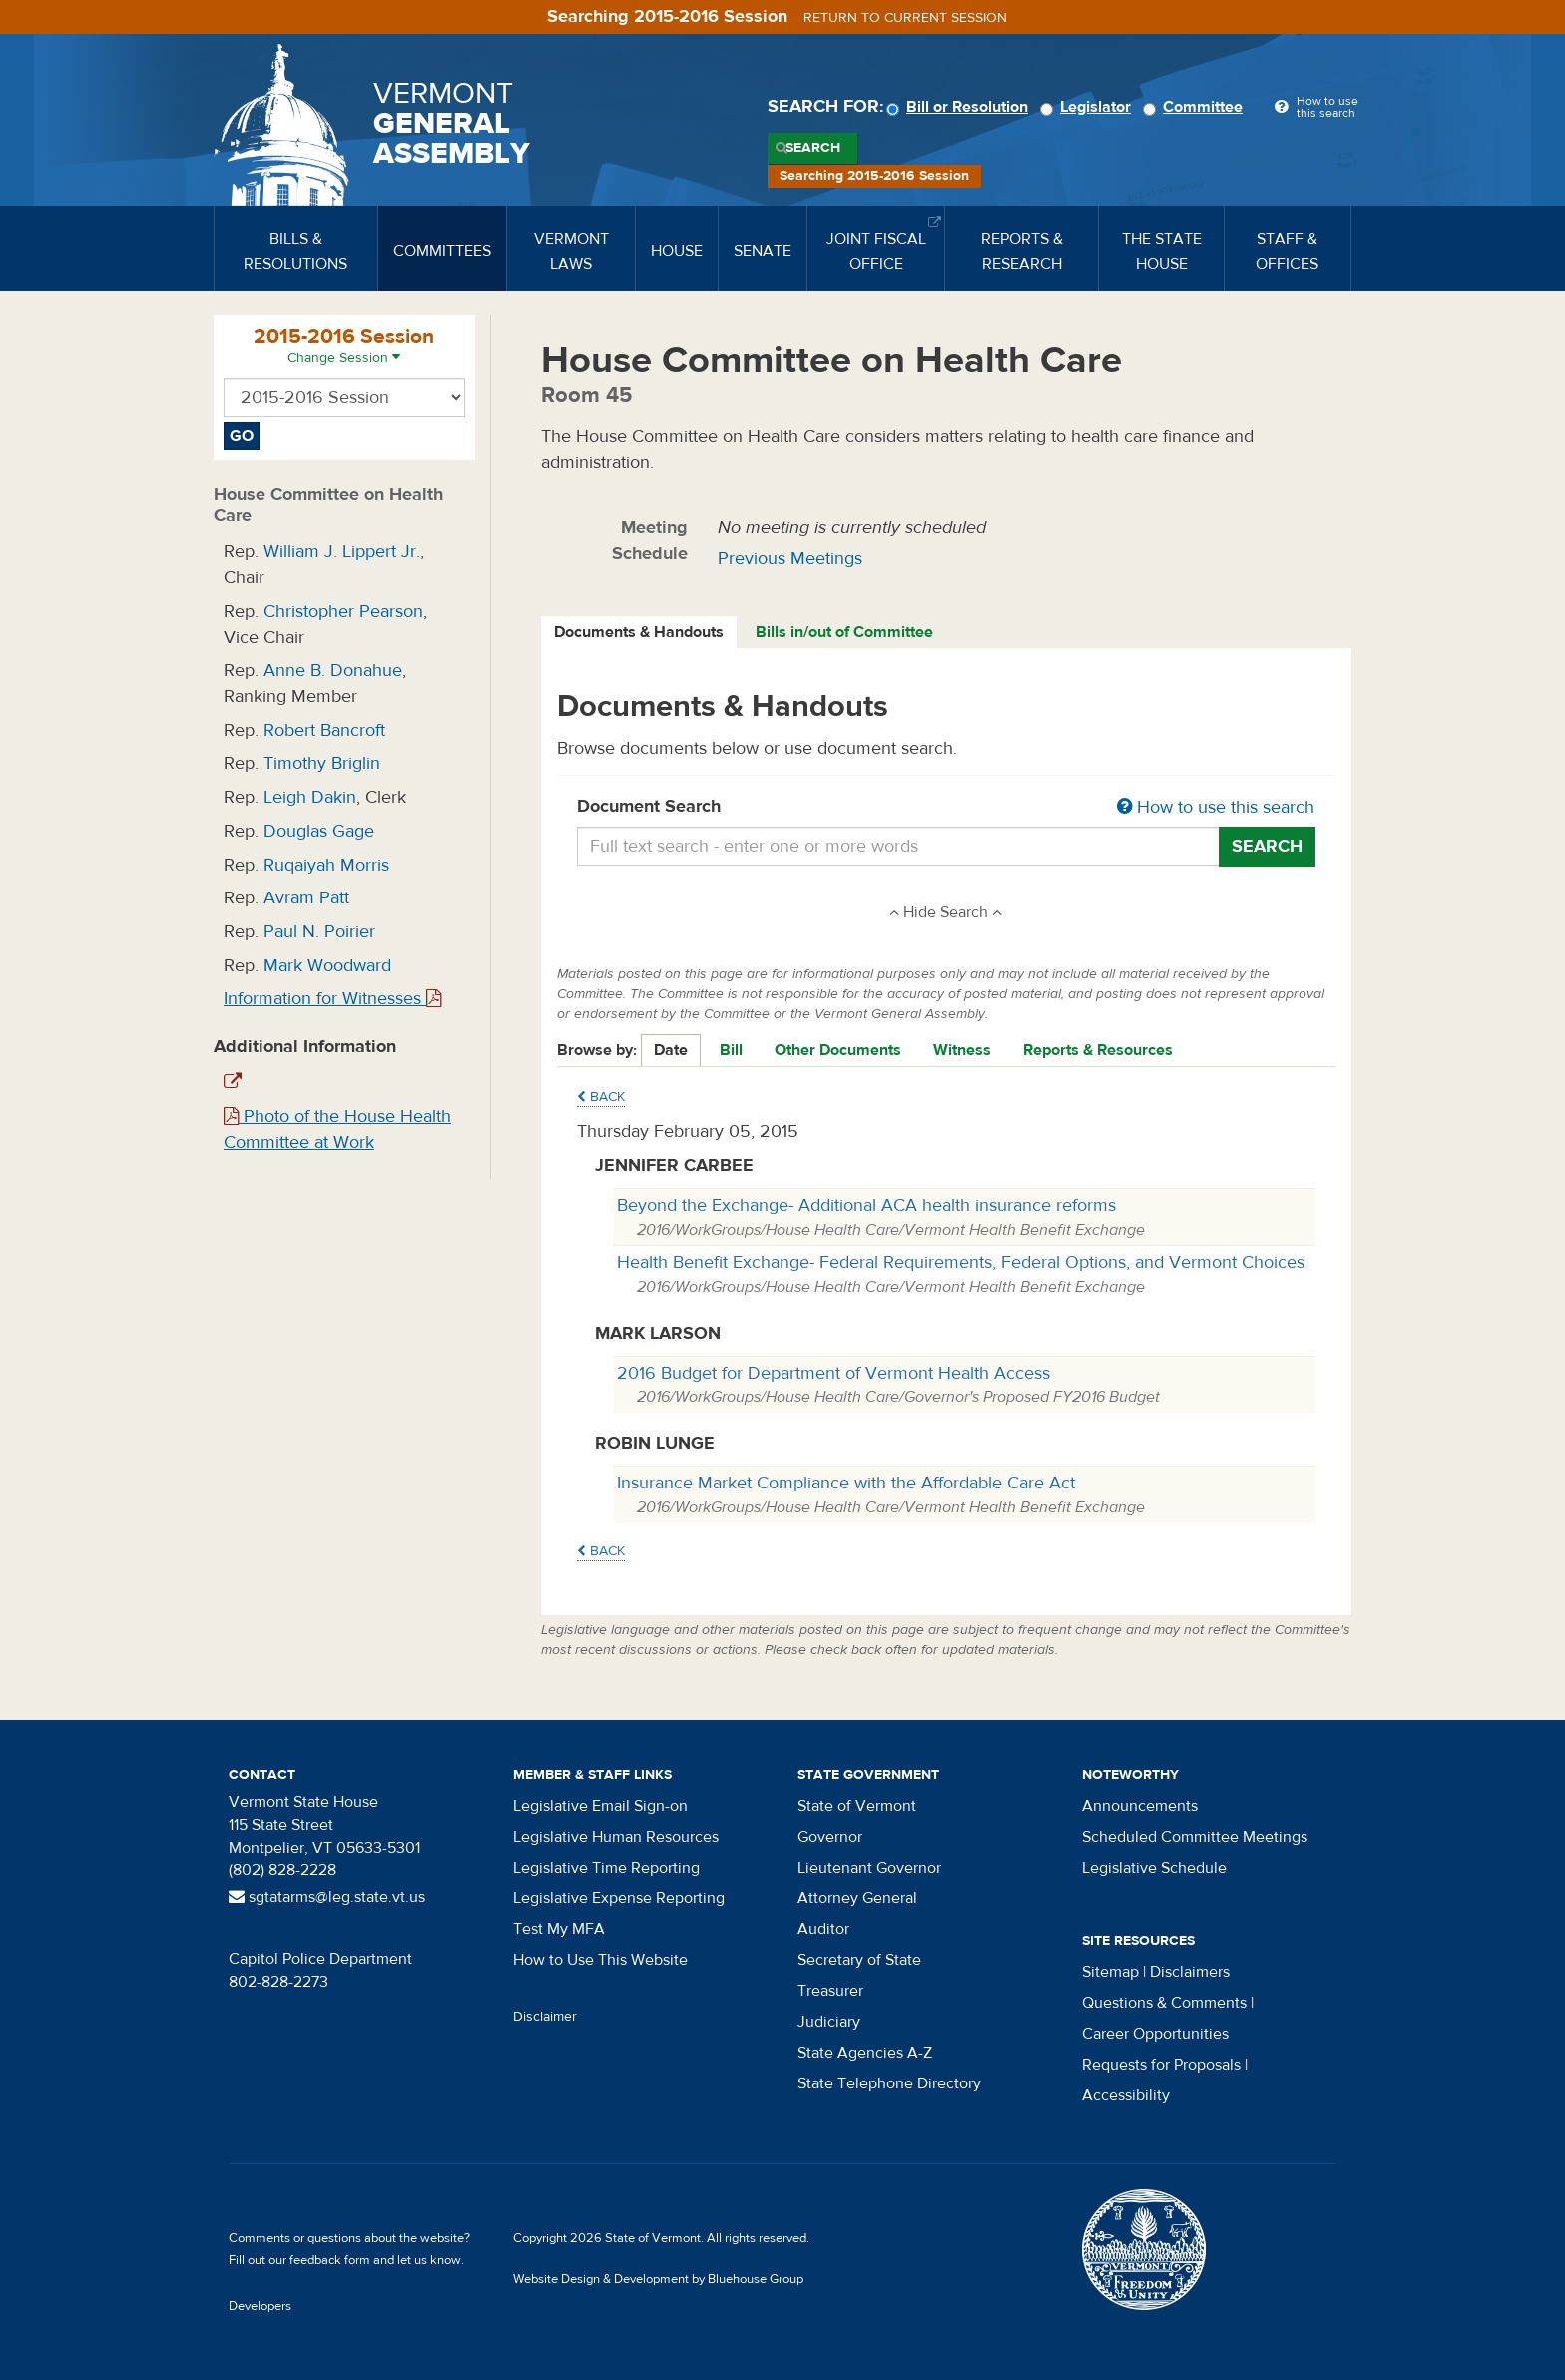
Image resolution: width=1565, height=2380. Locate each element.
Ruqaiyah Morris (326, 865)
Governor (829, 1837)
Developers (260, 2306)
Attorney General (857, 1898)
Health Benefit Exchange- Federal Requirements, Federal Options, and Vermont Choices (960, 1262)
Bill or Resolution (960, 107)
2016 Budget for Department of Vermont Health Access (833, 1373)
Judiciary (828, 2022)
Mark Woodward (327, 965)
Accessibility (1126, 2095)
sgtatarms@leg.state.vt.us (327, 1897)
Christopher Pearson (343, 611)
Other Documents (838, 1050)
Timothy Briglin (321, 763)
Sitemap (1110, 1972)
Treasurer (830, 1991)
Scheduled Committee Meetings (1194, 1837)
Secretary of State (859, 1960)
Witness (962, 1050)
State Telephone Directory (889, 2083)
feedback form (329, 2260)
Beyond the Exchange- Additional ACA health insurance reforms (866, 1205)
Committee (1196, 107)
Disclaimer (545, 2017)
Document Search (946, 808)
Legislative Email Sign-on (600, 1806)
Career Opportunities (1155, 2034)
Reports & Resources (1098, 1050)
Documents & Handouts (639, 632)
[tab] (640, 632)
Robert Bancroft (324, 730)
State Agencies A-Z (864, 2053)
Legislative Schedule (1154, 1868)
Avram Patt (306, 898)
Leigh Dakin (309, 797)
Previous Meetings (790, 558)
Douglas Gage (318, 831)
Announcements (1140, 1806)
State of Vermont (856, 1806)
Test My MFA (559, 1929)
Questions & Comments (1164, 2003)
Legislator (1088, 107)
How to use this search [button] (1215, 807)
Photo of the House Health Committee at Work (337, 1129)
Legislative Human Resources (616, 1837)
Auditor (823, 1929)
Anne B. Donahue (332, 670)
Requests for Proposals (1161, 2065)
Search (812, 148)
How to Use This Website (600, 1960)
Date (671, 1050)
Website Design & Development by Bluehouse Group (658, 2279)
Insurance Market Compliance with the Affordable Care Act (846, 1483)
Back (601, 1097)
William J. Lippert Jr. (341, 551)
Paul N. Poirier (319, 931)
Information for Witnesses (332, 998)
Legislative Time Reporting (606, 1868)
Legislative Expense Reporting (619, 1898)
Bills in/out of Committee (844, 632)
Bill (731, 1050)
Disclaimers (1190, 1972)
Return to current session (905, 18)
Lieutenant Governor (869, 1868)
